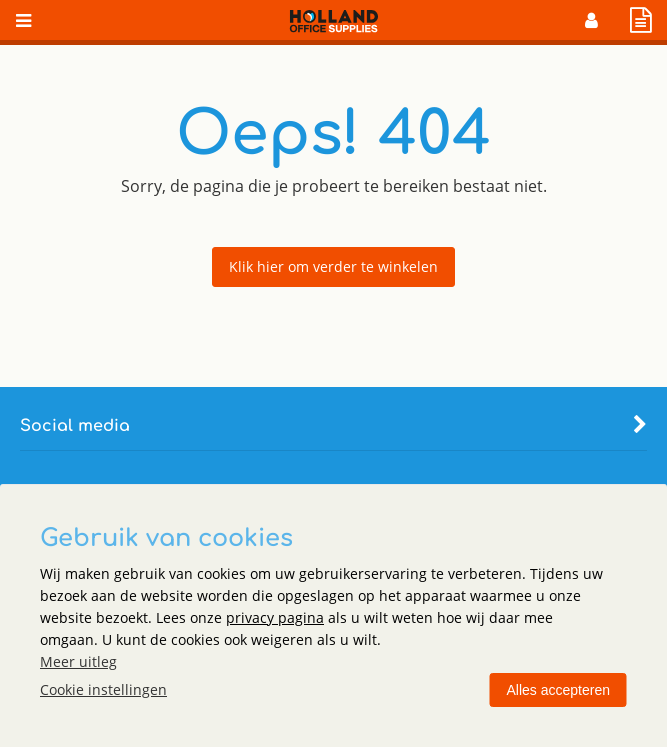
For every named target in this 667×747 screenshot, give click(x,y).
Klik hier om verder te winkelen (333, 266)
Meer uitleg (78, 661)
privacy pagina (275, 617)
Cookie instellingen (103, 689)
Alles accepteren (558, 690)
